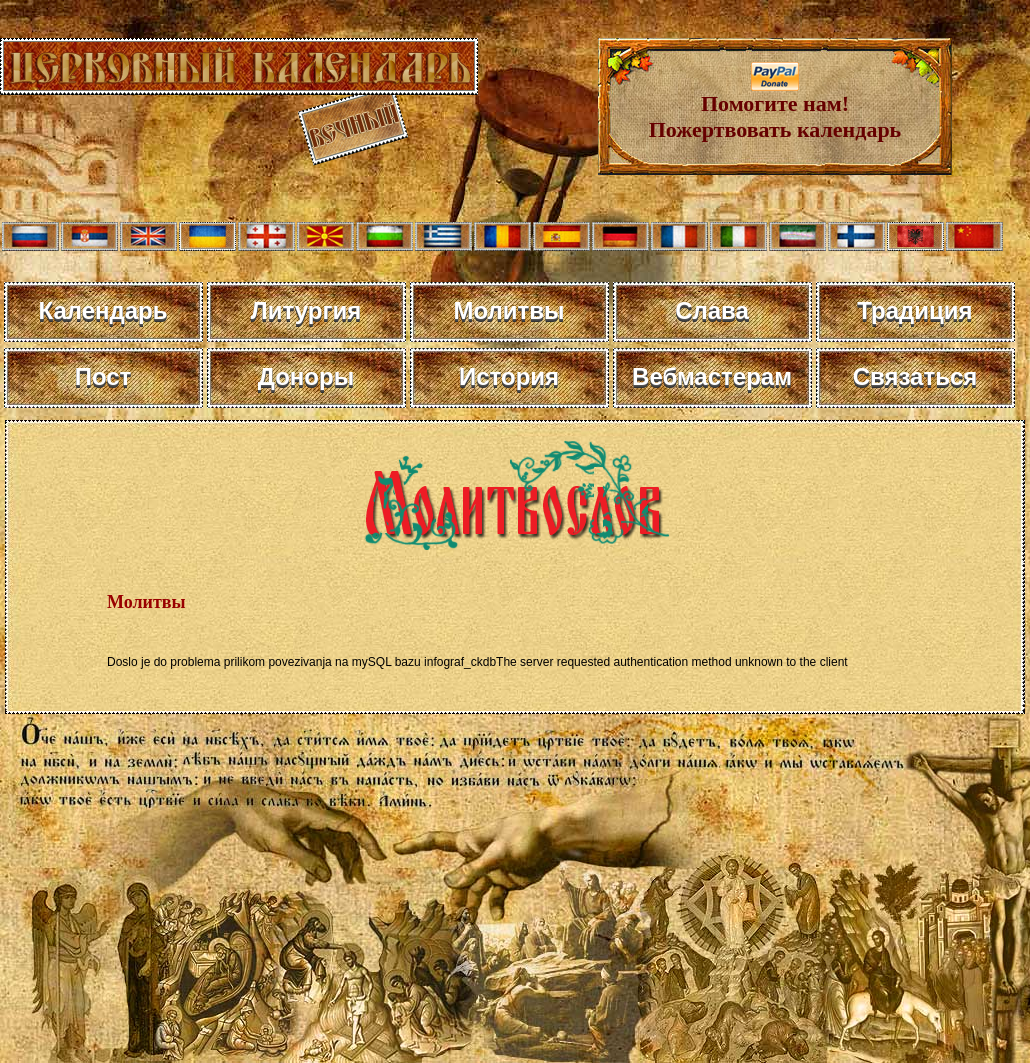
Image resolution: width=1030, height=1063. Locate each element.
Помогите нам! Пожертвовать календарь (775, 106)
